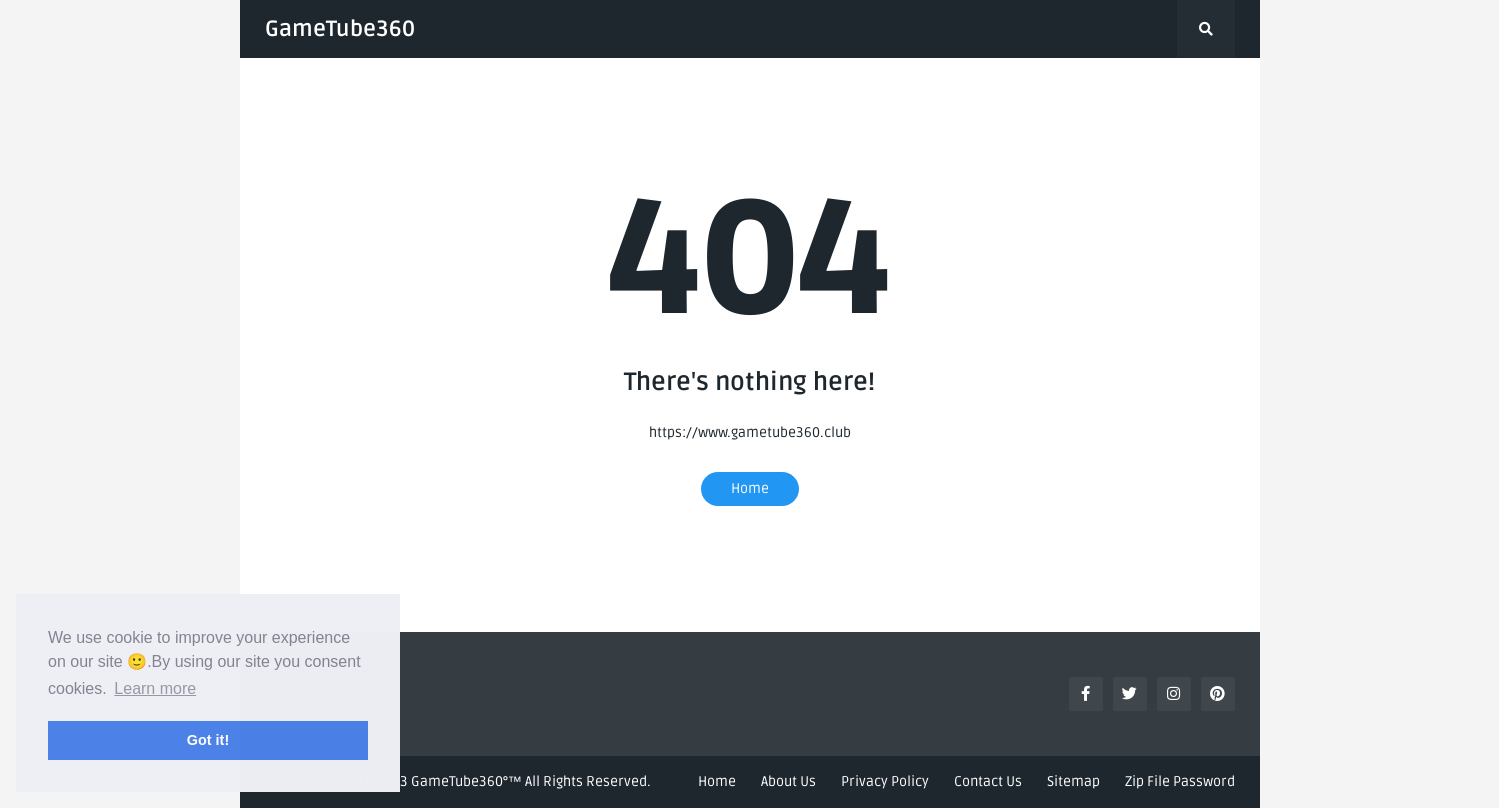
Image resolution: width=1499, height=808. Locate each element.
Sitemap (1073, 781)
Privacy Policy (885, 781)
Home (750, 488)
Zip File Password (1180, 781)
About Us (788, 781)
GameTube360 (340, 29)
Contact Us (988, 781)
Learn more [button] (155, 688)
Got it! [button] (208, 740)
